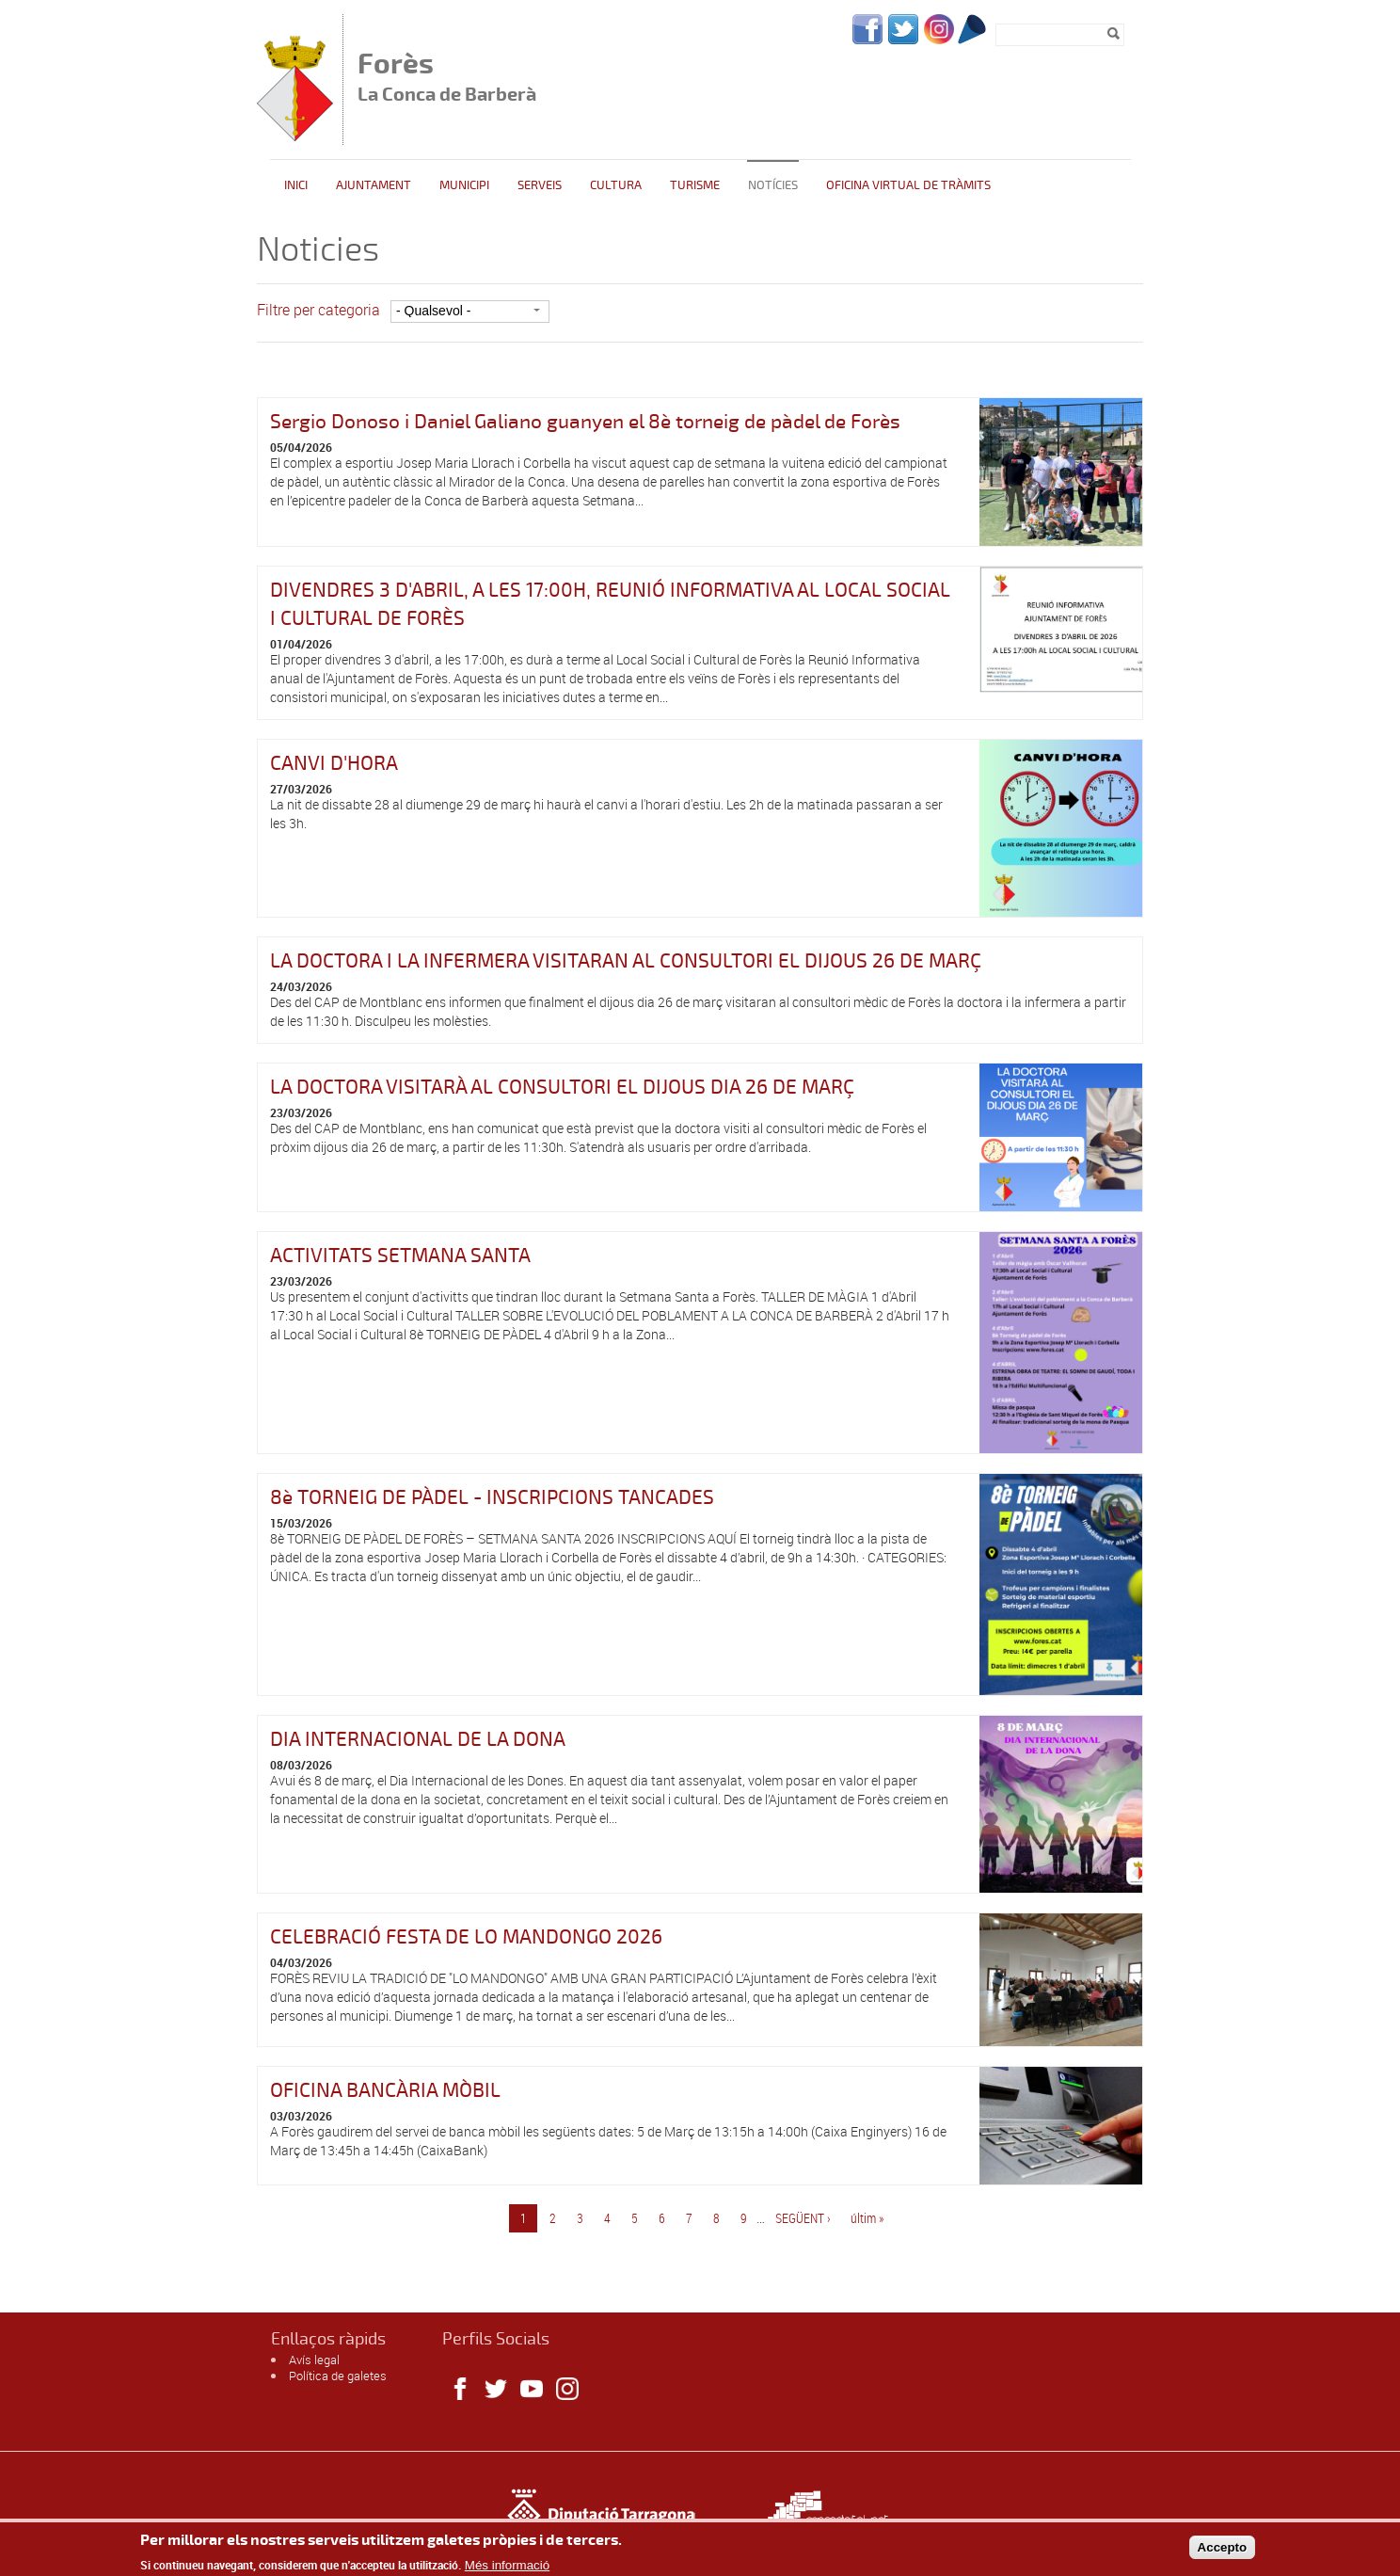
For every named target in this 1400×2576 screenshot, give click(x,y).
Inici (296, 185)
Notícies (773, 185)
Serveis (539, 185)
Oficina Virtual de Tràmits (908, 185)
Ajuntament (373, 185)
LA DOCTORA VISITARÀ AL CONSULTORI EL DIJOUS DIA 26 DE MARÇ (562, 1087)
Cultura (616, 185)
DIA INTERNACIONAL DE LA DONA (417, 1739)
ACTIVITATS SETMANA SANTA (400, 1255)
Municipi (464, 185)
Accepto (1223, 2551)
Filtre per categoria (318, 309)
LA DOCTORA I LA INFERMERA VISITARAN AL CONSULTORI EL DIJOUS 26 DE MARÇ (625, 961)
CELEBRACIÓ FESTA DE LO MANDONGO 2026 (466, 1937)
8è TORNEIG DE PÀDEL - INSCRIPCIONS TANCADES (492, 1497)
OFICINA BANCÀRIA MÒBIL (385, 2090)
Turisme (695, 185)
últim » (867, 2218)
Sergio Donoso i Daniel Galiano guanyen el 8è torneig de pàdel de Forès (585, 421)
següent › (803, 2218)
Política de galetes (338, 2375)
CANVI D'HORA (334, 763)
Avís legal (314, 2359)
